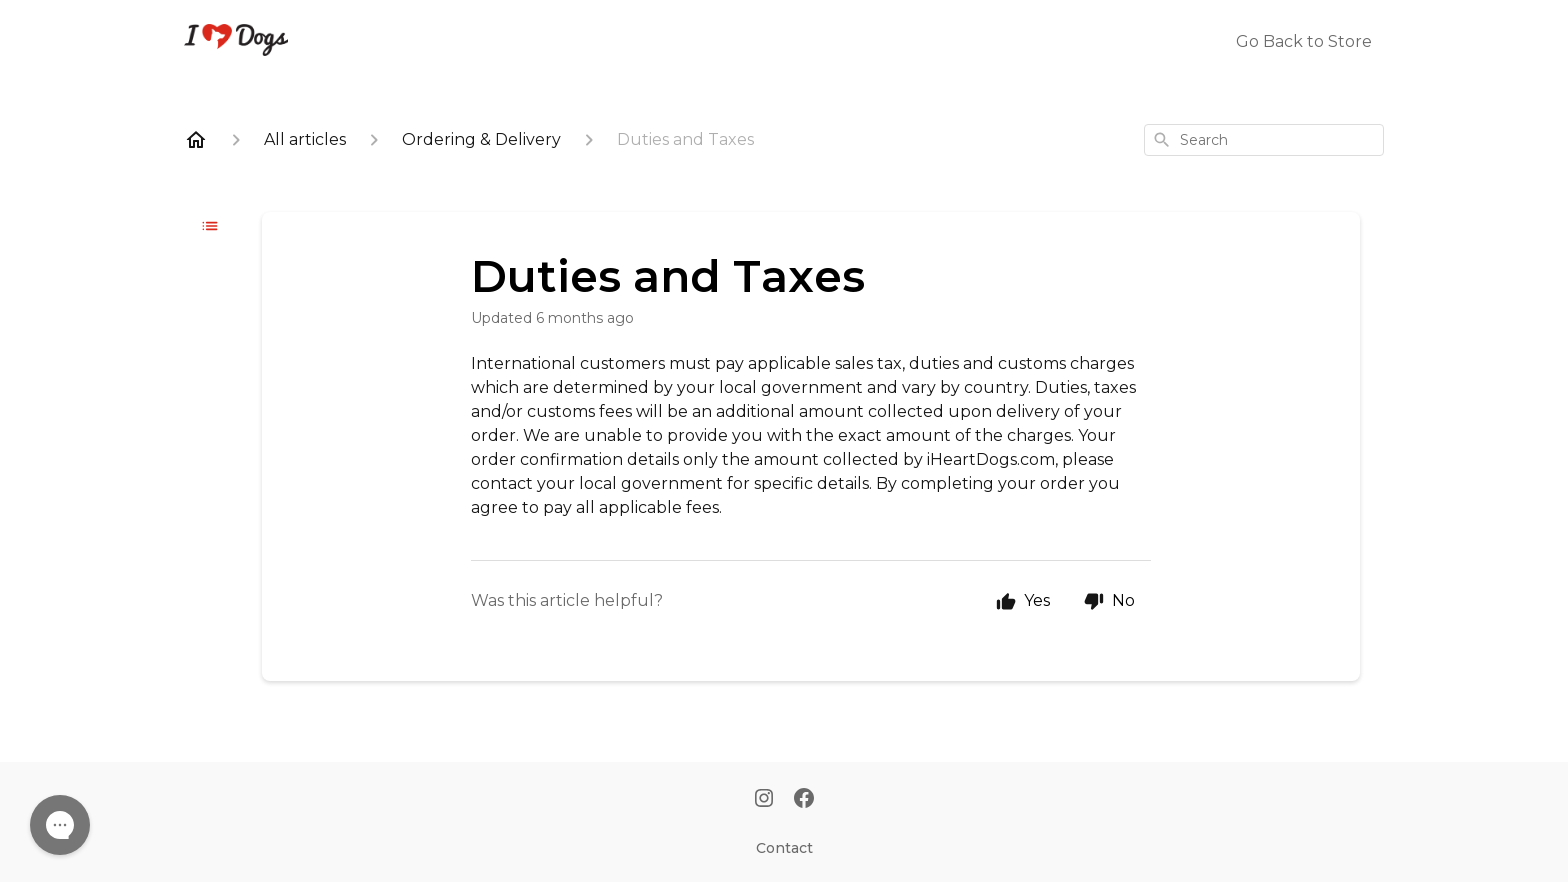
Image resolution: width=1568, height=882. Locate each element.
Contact (784, 848)
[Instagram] (764, 800)
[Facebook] (804, 800)
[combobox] (1264, 140)
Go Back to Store (1304, 41)
